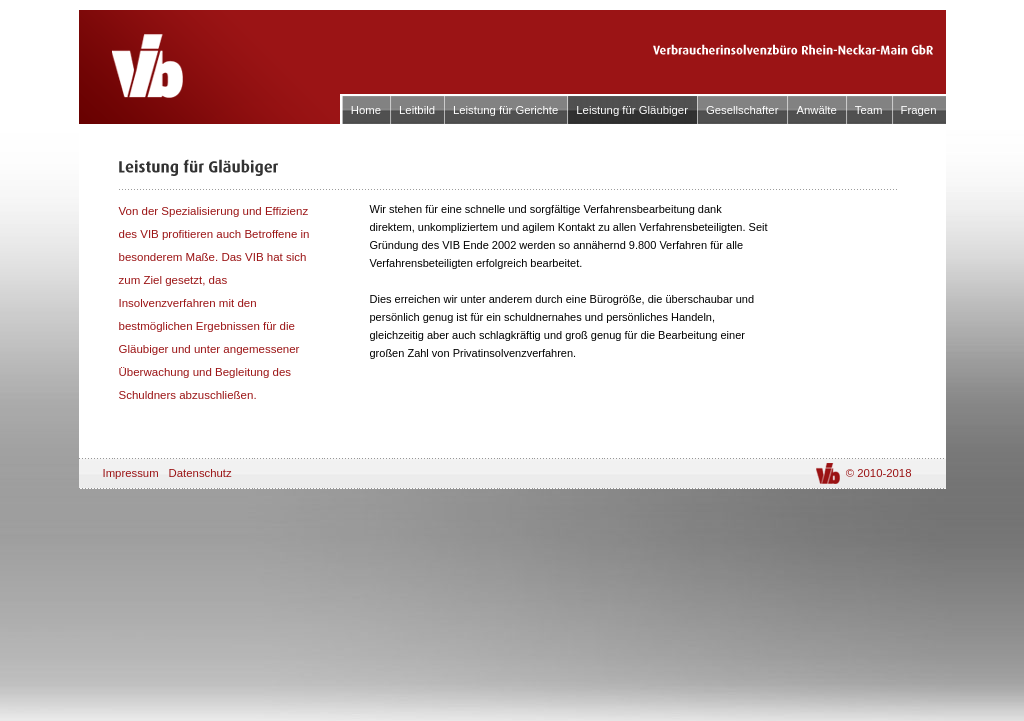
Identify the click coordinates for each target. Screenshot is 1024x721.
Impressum (131, 473)
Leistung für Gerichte (505, 110)
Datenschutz (200, 473)
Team (869, 110)
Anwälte (816, 110)
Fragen (919, 110)
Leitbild (417, 110)
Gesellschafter (742, 110)
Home (366, 110)
